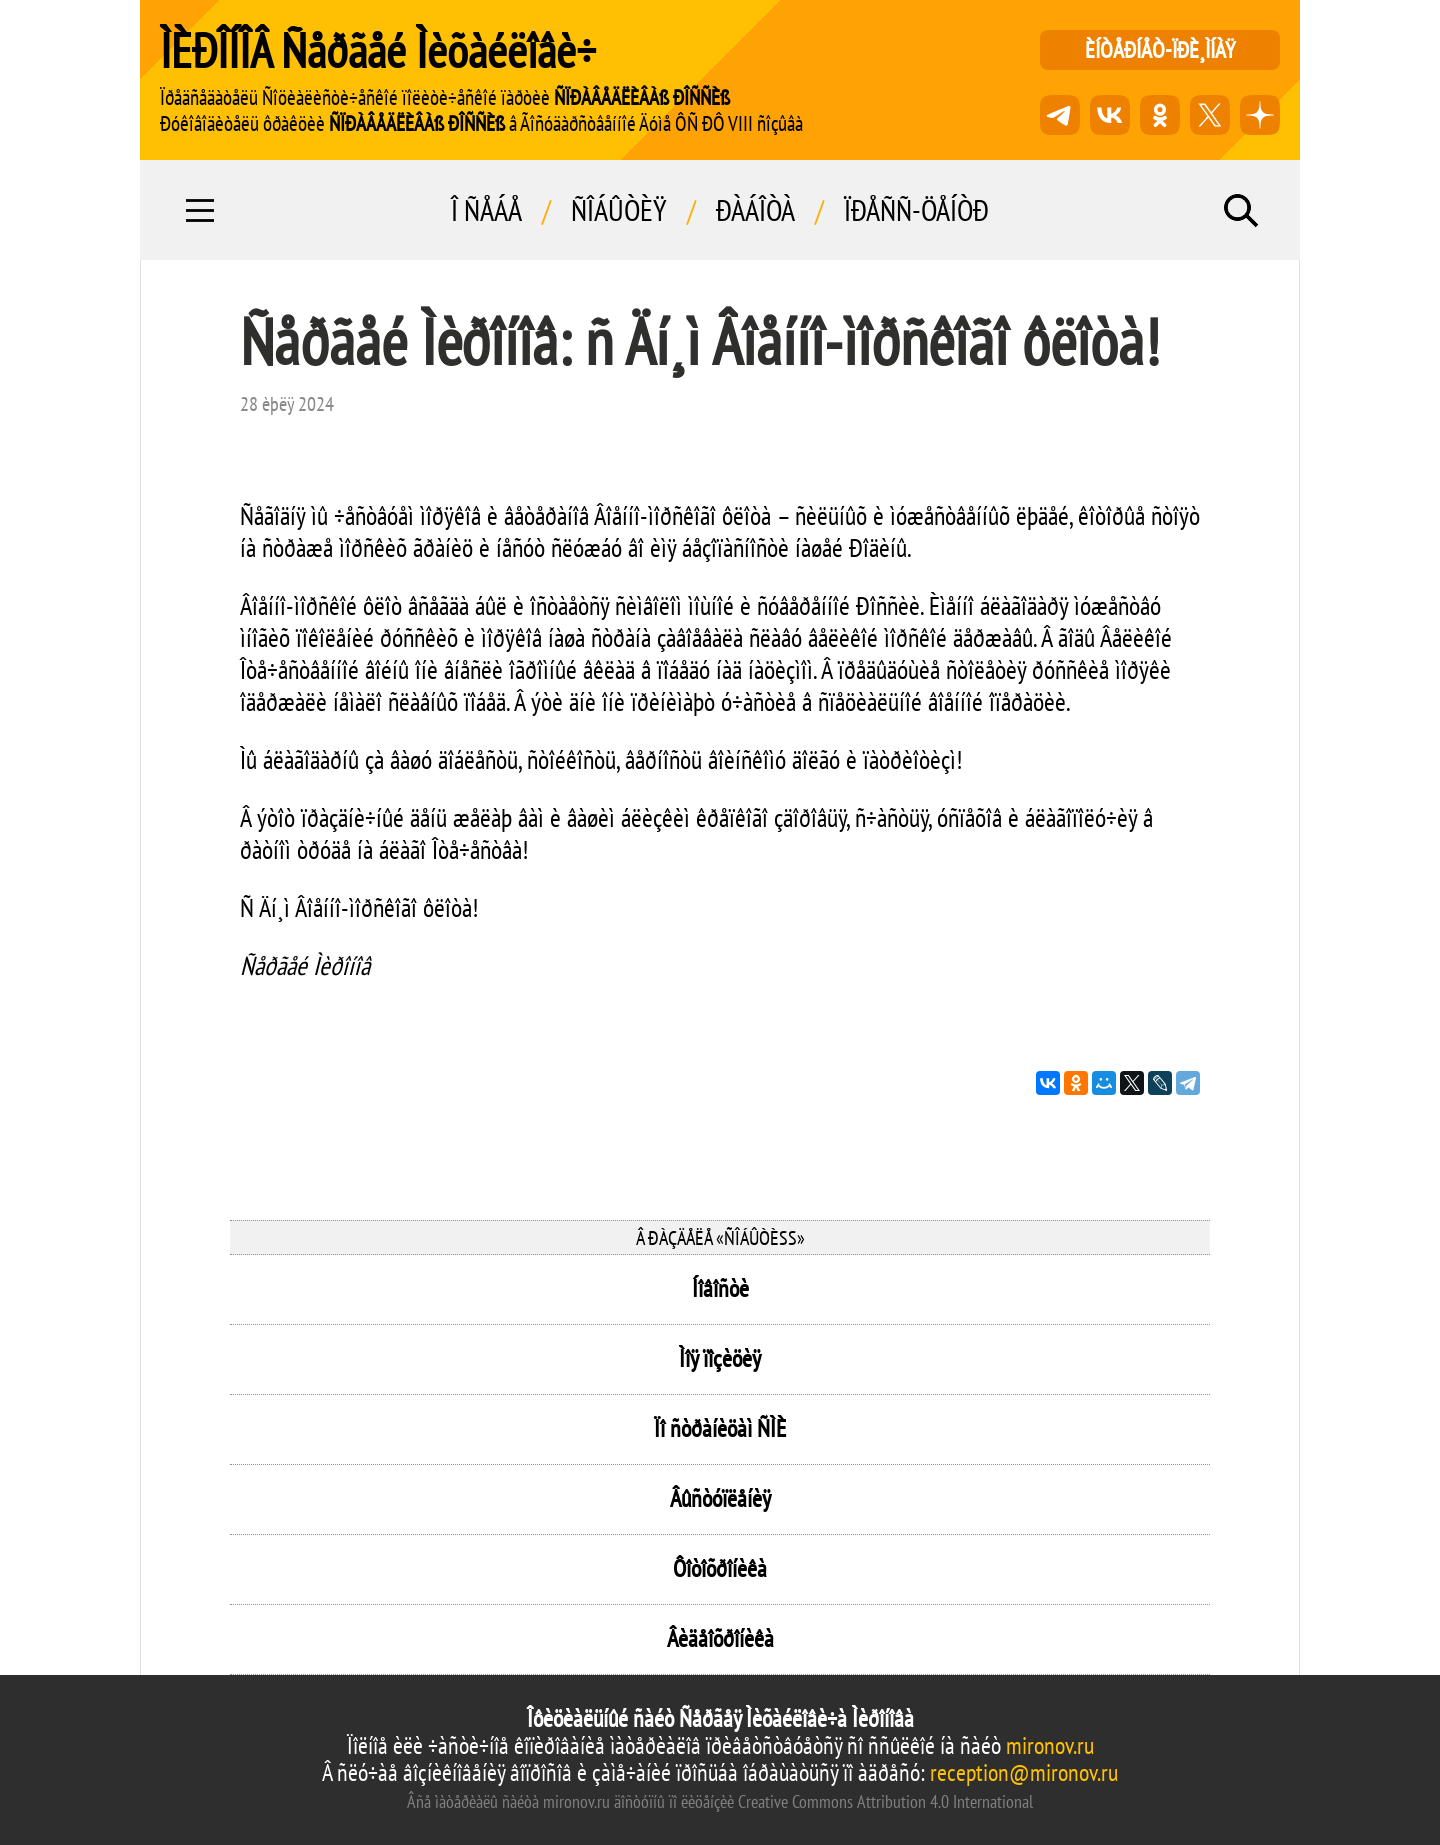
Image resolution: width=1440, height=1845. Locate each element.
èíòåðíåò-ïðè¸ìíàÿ (1160, 49)
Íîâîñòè (720, 1288)
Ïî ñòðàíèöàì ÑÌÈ (720, 1428)
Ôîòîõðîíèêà (720, 1568)
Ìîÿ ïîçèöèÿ (720, 1358)
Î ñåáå (486, 210)
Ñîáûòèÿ (619, 210)
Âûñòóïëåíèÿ (720, 1498)
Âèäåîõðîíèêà (720, 1638)
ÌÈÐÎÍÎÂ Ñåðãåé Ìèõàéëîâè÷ (378, 50)
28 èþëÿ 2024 (287, 404)
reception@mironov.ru (1024, 1772)
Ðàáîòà (755, 210)
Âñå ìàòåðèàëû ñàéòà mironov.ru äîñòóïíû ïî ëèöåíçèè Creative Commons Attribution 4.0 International (720, 1801)
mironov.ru (1050, 1745)
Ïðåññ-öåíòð (916, 210)
